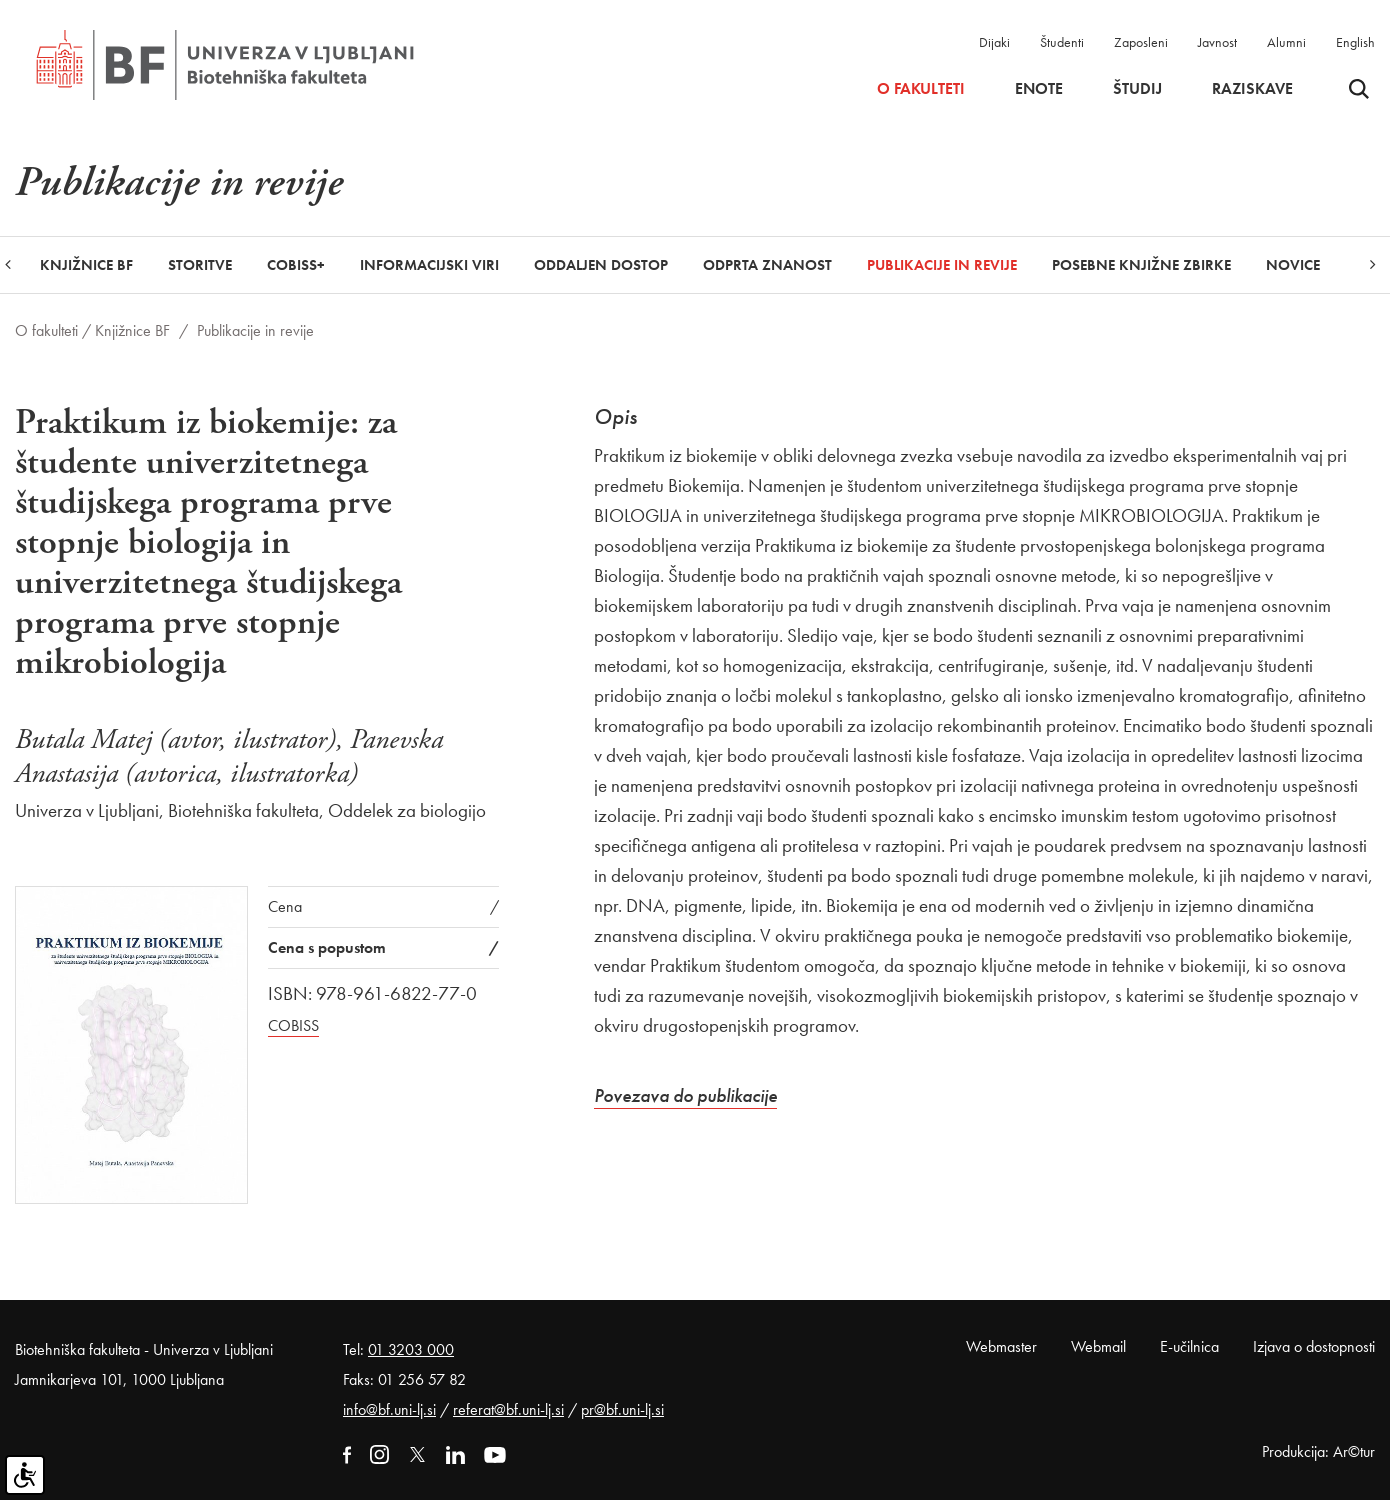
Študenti (1062, 42)
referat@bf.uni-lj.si (508, 1409)
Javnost (1217, 42)
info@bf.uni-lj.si (389, 1409)
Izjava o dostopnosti (1314, 1346)
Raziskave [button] (1252, 89)
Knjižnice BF (132, 330)
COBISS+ (296, 265)
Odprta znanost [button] (767, 265)
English (1355, 42)
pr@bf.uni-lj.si (622, 1409)
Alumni (1286, 42)
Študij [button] (1137, 89)
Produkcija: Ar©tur (1318, 1451)
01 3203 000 (411, 1349)
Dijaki (994, 42)
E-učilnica (1189, 1346)
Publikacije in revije (942, 265)
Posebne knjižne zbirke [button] (1141, 265)
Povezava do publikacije (685, 1095)
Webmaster (1001, 1346)
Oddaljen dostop (601, 265)
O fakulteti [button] (921, 89)
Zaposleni (1141, 42)
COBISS (293, 1025)
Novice (1293, 265)
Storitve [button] (200, 265)
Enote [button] (1039, 89)
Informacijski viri (429, 265)
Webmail (1098, 1346)
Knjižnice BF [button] (86, 265)
